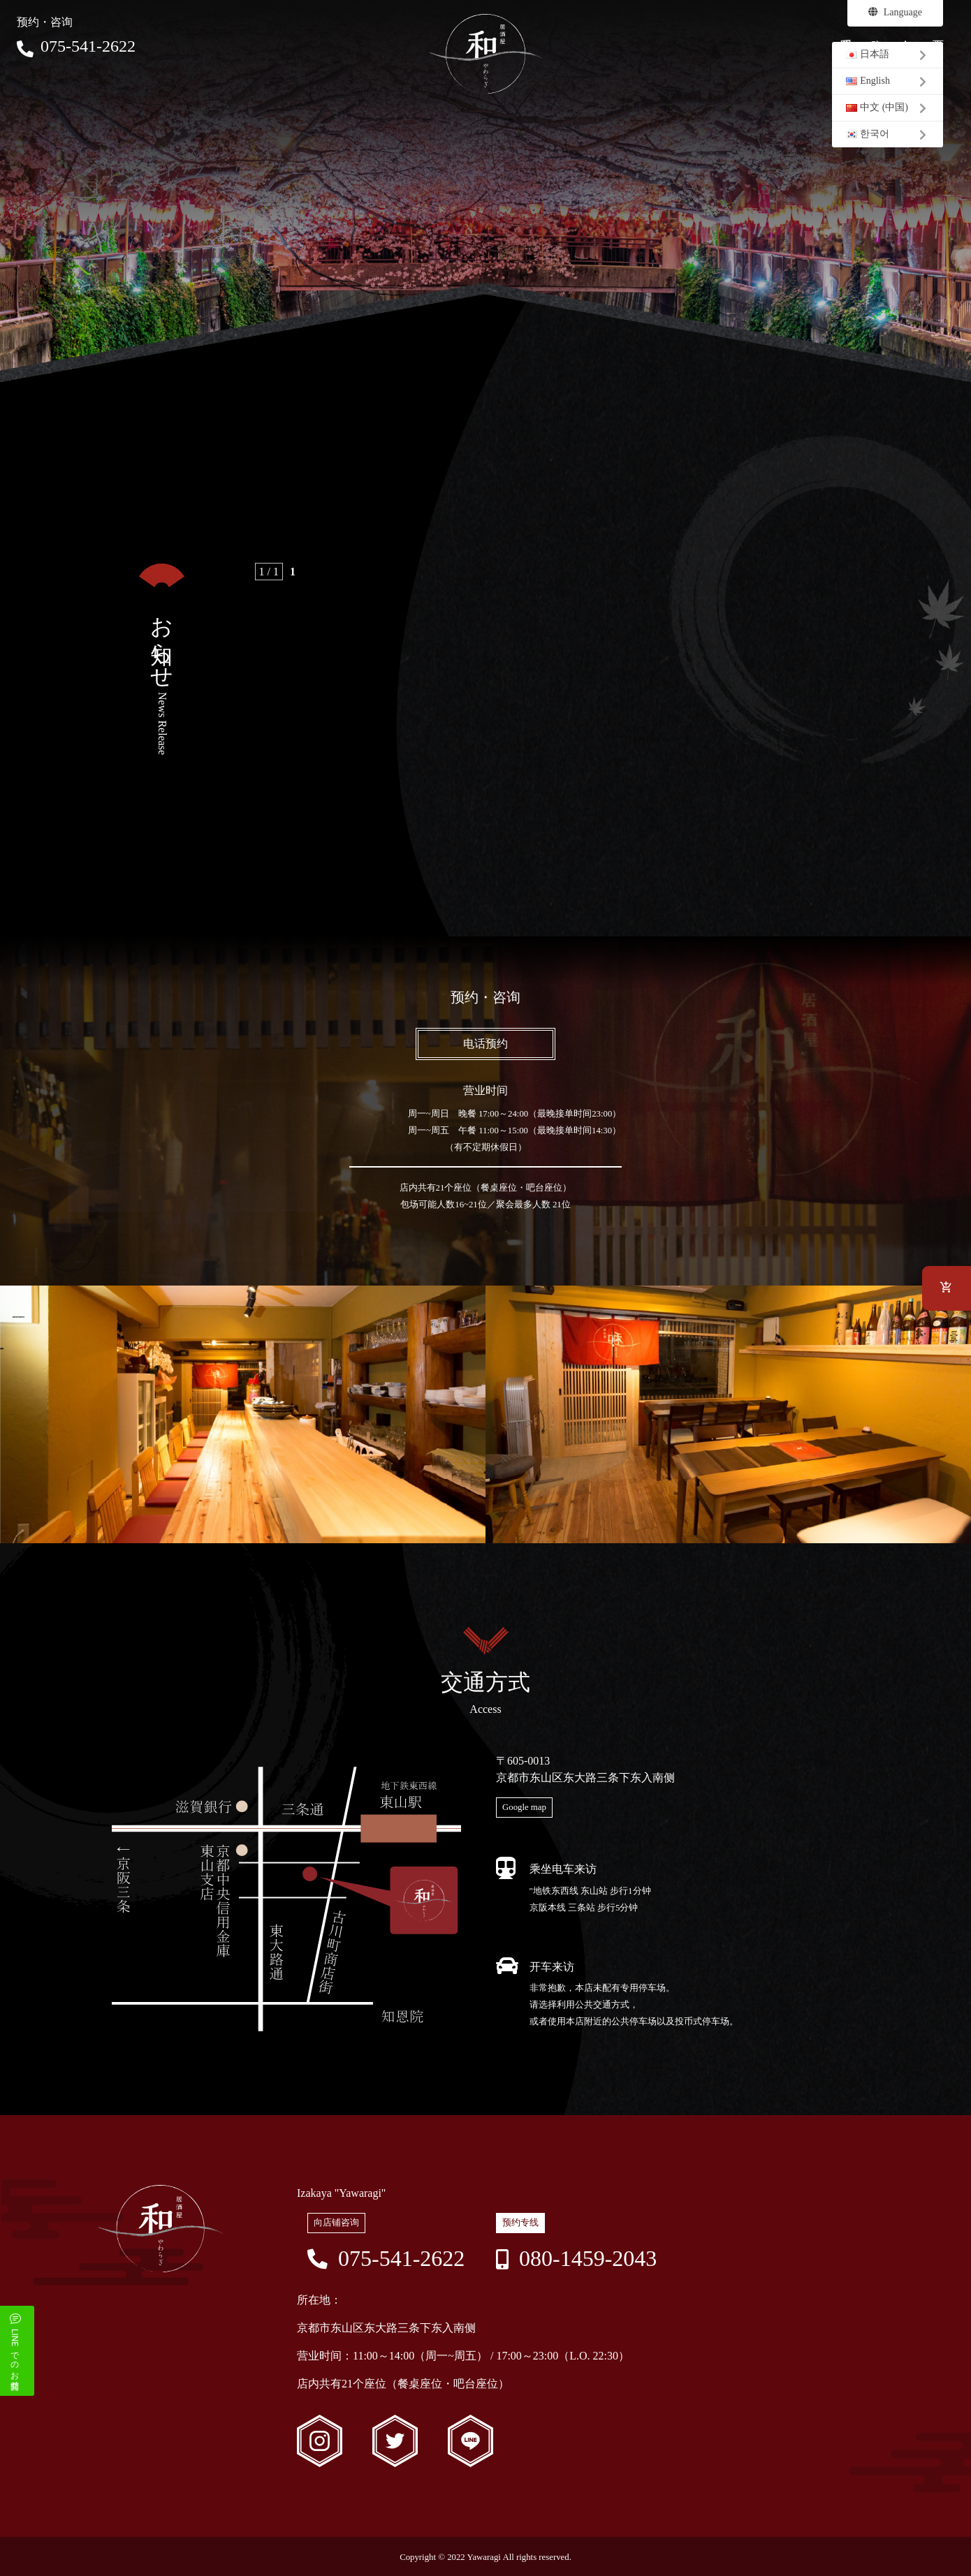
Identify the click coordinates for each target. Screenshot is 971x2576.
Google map (524, 1807)
